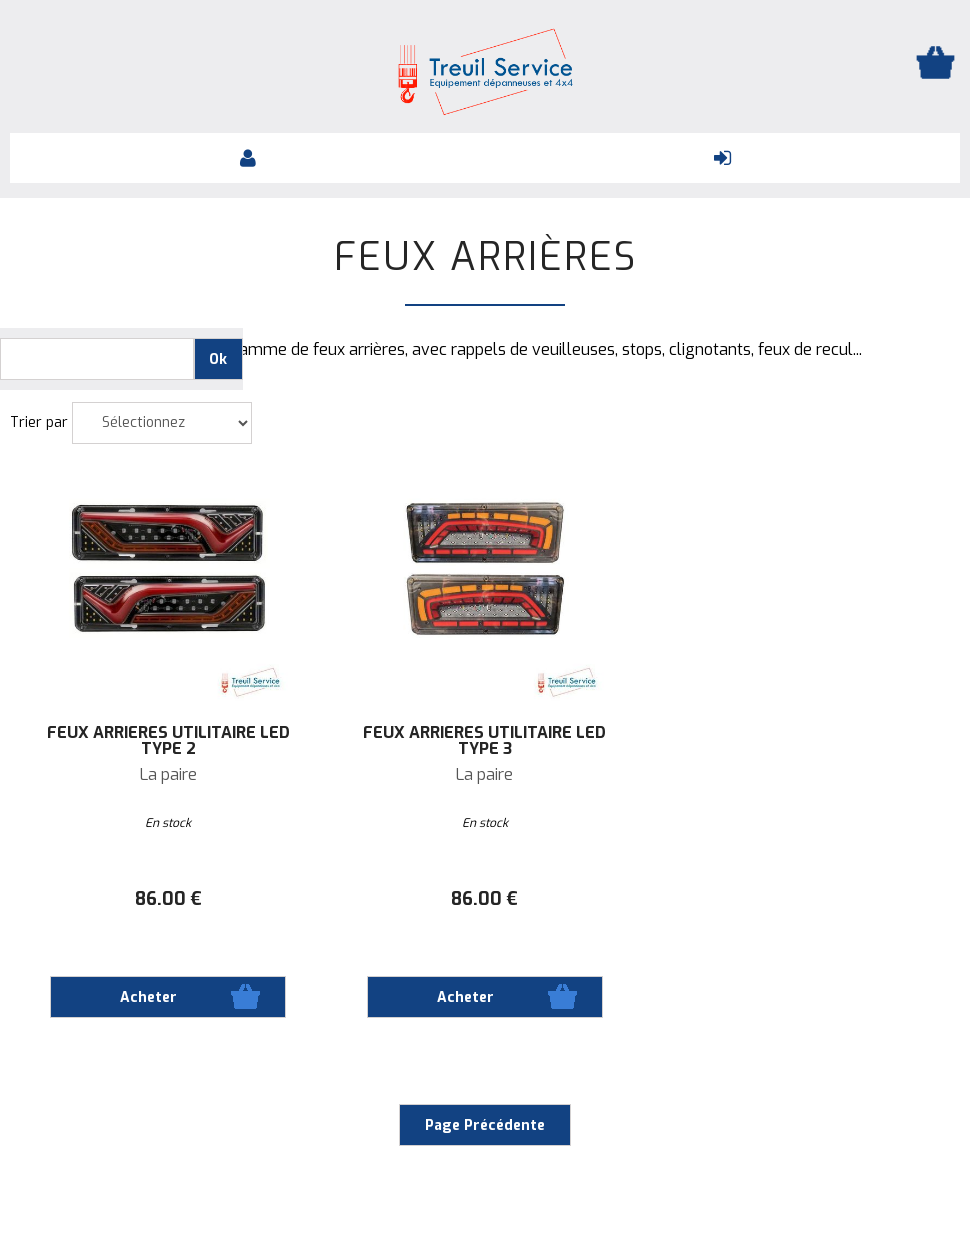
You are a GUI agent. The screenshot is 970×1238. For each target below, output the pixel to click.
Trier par (39, 422)
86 (168, 899)
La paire (168, 775)
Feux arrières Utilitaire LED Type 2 (168, 741)
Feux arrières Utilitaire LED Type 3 (484, 741)
